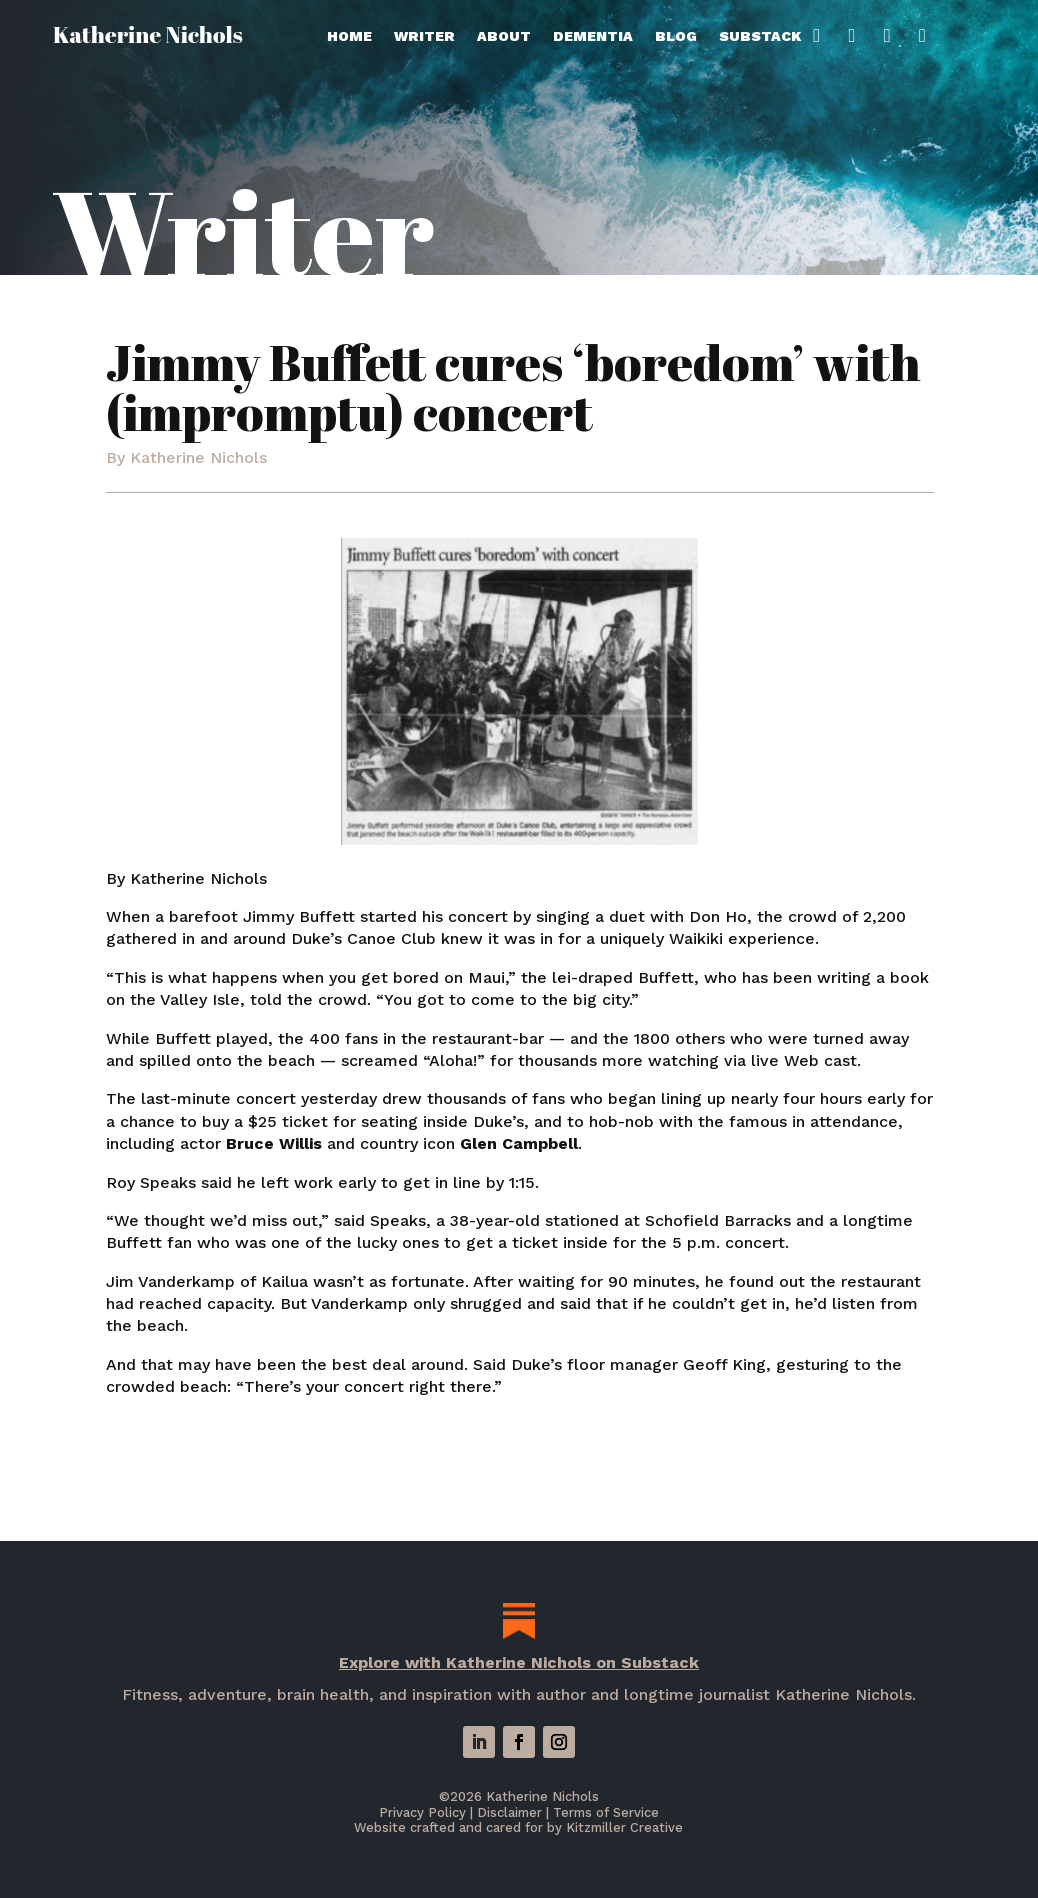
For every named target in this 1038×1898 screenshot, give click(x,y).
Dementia (593, 36)
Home (349, 36)
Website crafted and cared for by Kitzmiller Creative (518, 1827)
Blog (676, 36)
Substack (768, 36)
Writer (424, 36)
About (504, 36)
